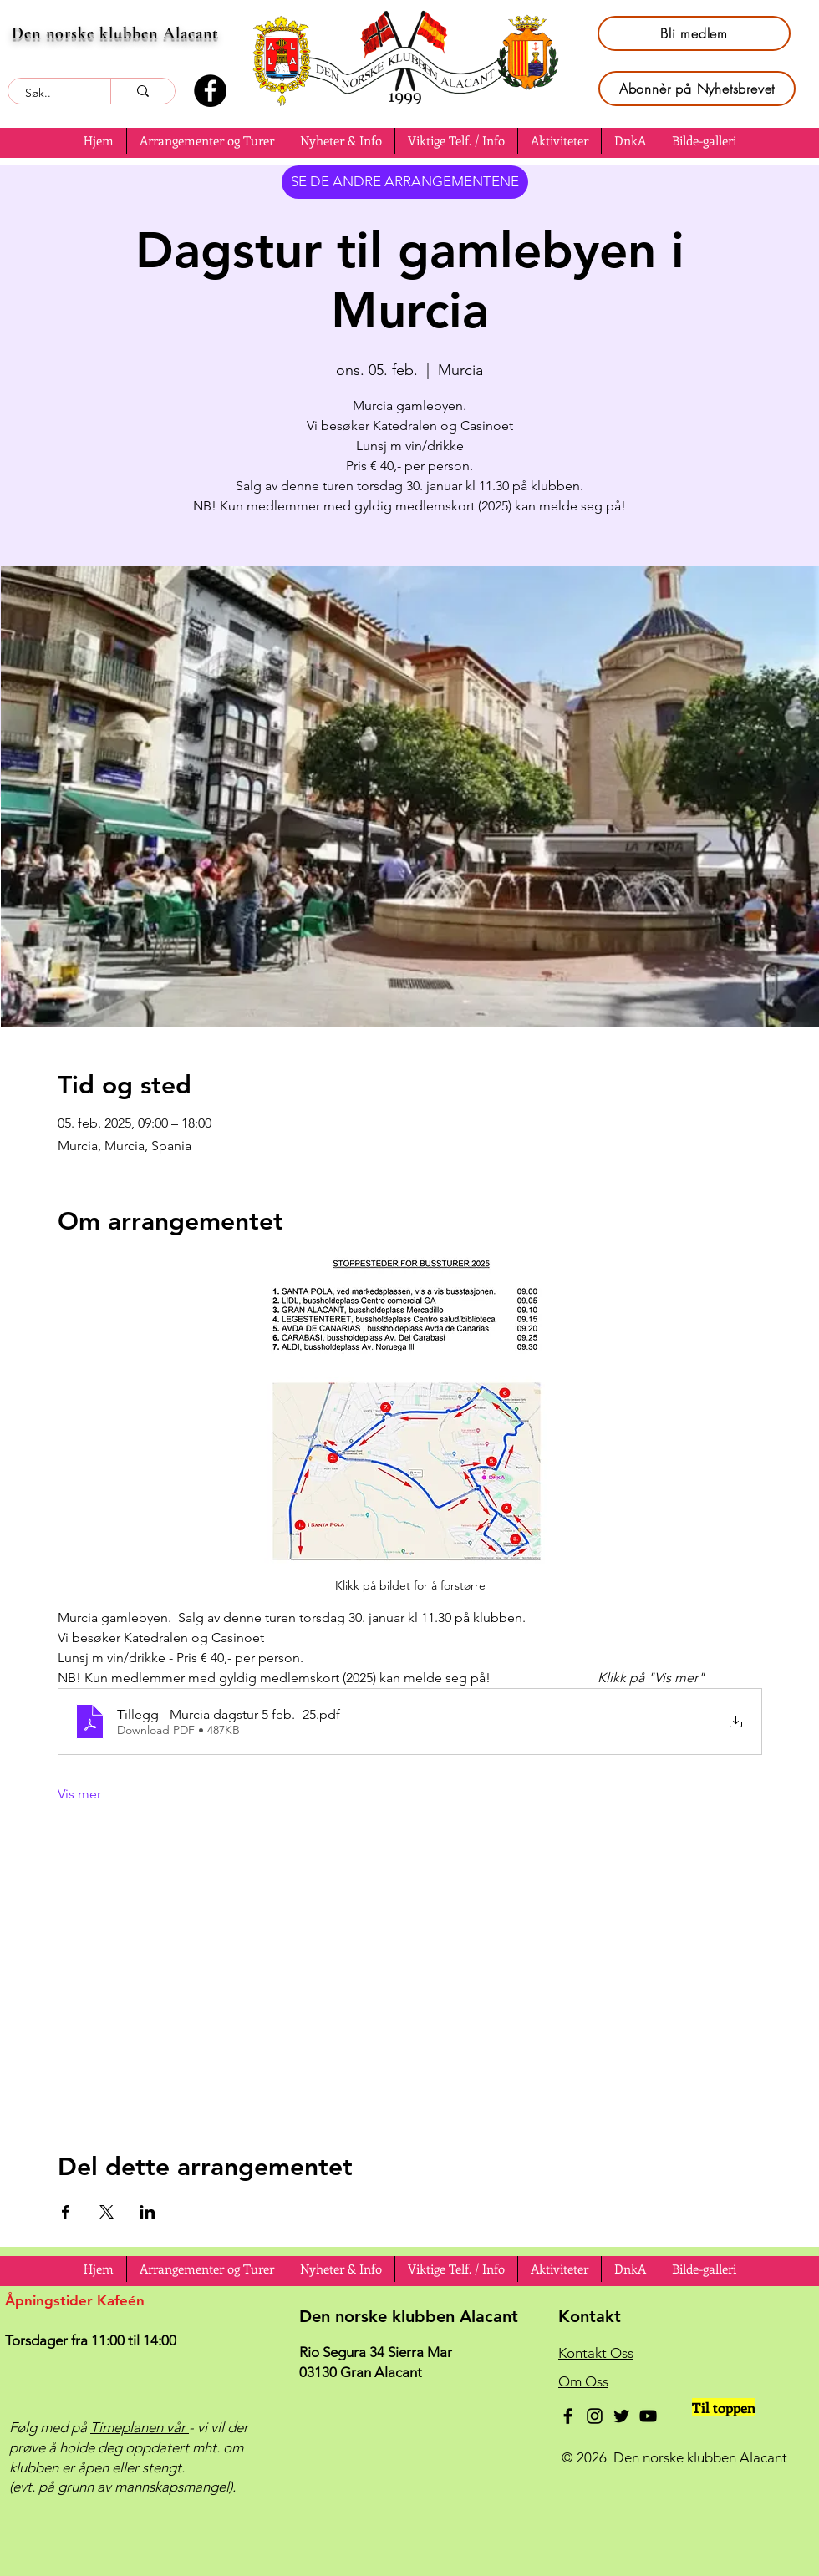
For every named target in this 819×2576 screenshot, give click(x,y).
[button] (98, 141)
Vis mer (79, 1794)
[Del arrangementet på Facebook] (66, 2212)
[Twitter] (621, 2416)
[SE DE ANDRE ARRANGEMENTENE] (405, 182)
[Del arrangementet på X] (106, 2212)
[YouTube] (648, 2416)
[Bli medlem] (694, 33)
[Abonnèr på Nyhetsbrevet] (697, 88)
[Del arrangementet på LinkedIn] (147, 2212)
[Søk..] (50, 94)
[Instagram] (594, 2416)
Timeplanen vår (139, 2427)
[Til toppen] (723, 2407)
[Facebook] (210, 90)
